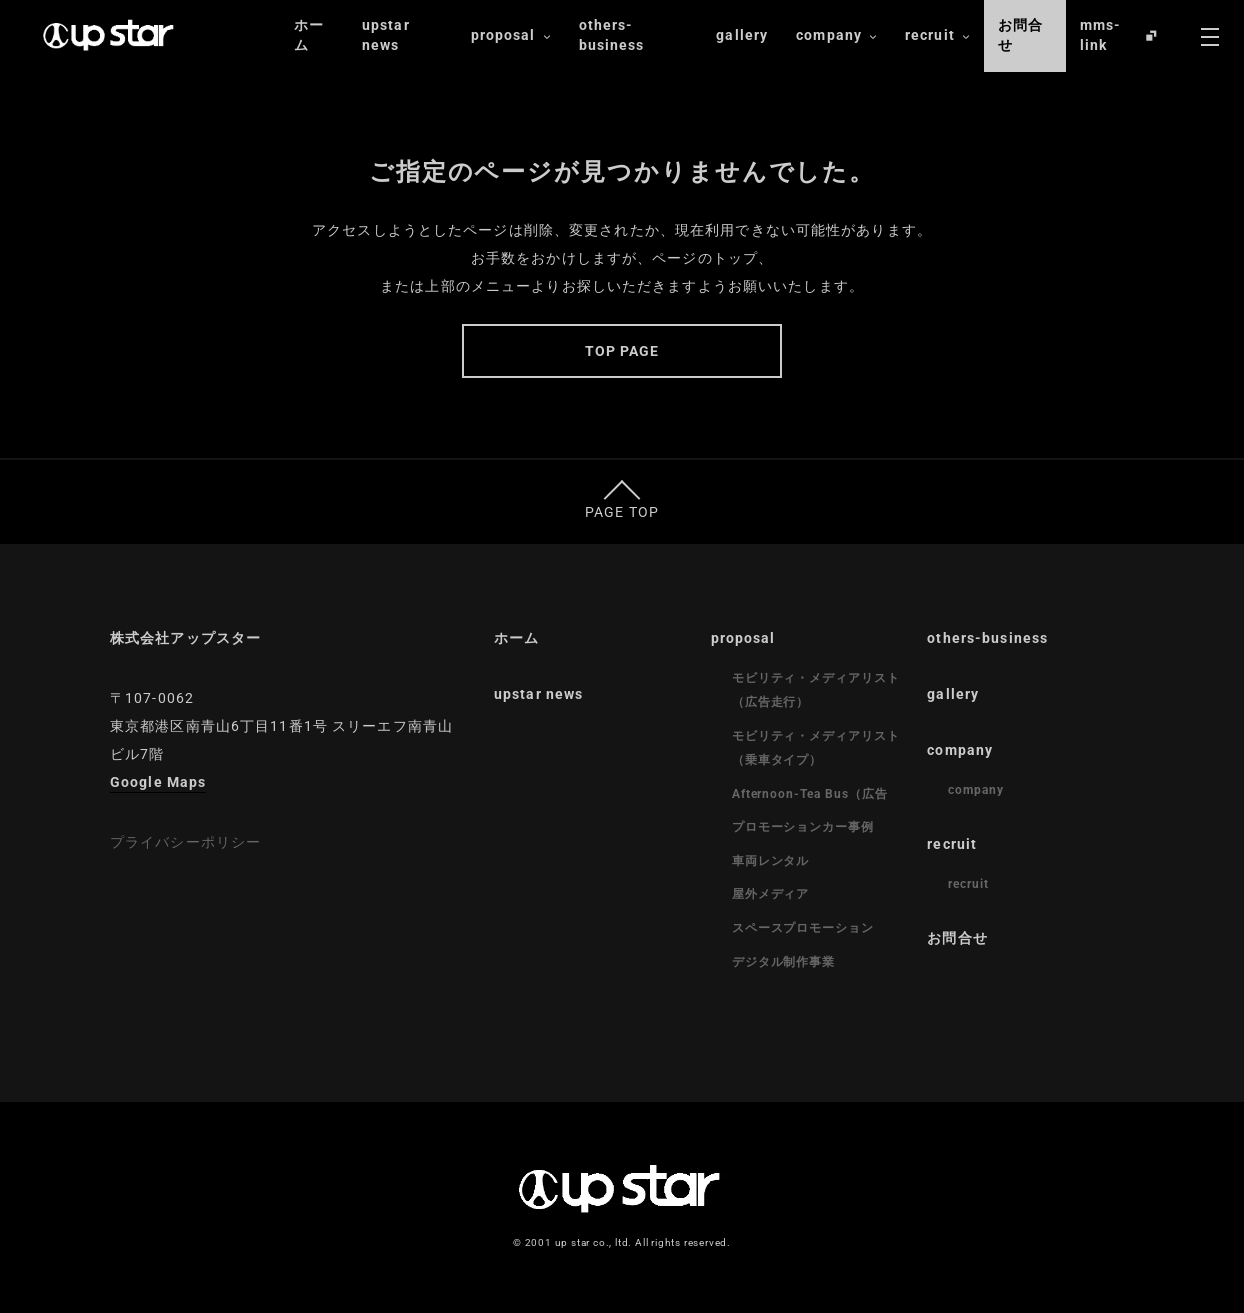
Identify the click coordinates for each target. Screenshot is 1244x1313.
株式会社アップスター (185, 638)
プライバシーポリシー (185, 842)
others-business (612, 35)
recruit (937, 36)
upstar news (386, 35)
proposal (511, 36)
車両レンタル (771, 861)
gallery (742, 35)
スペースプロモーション (803, 928)
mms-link (1100, 35)
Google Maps (158, 782)
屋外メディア (771, 894)
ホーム (309, 35)
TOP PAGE (622, 351)
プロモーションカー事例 (803, 827)
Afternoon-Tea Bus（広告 (810, 794)
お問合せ (1020, 35)
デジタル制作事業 (784, 962)
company (836, 36)
